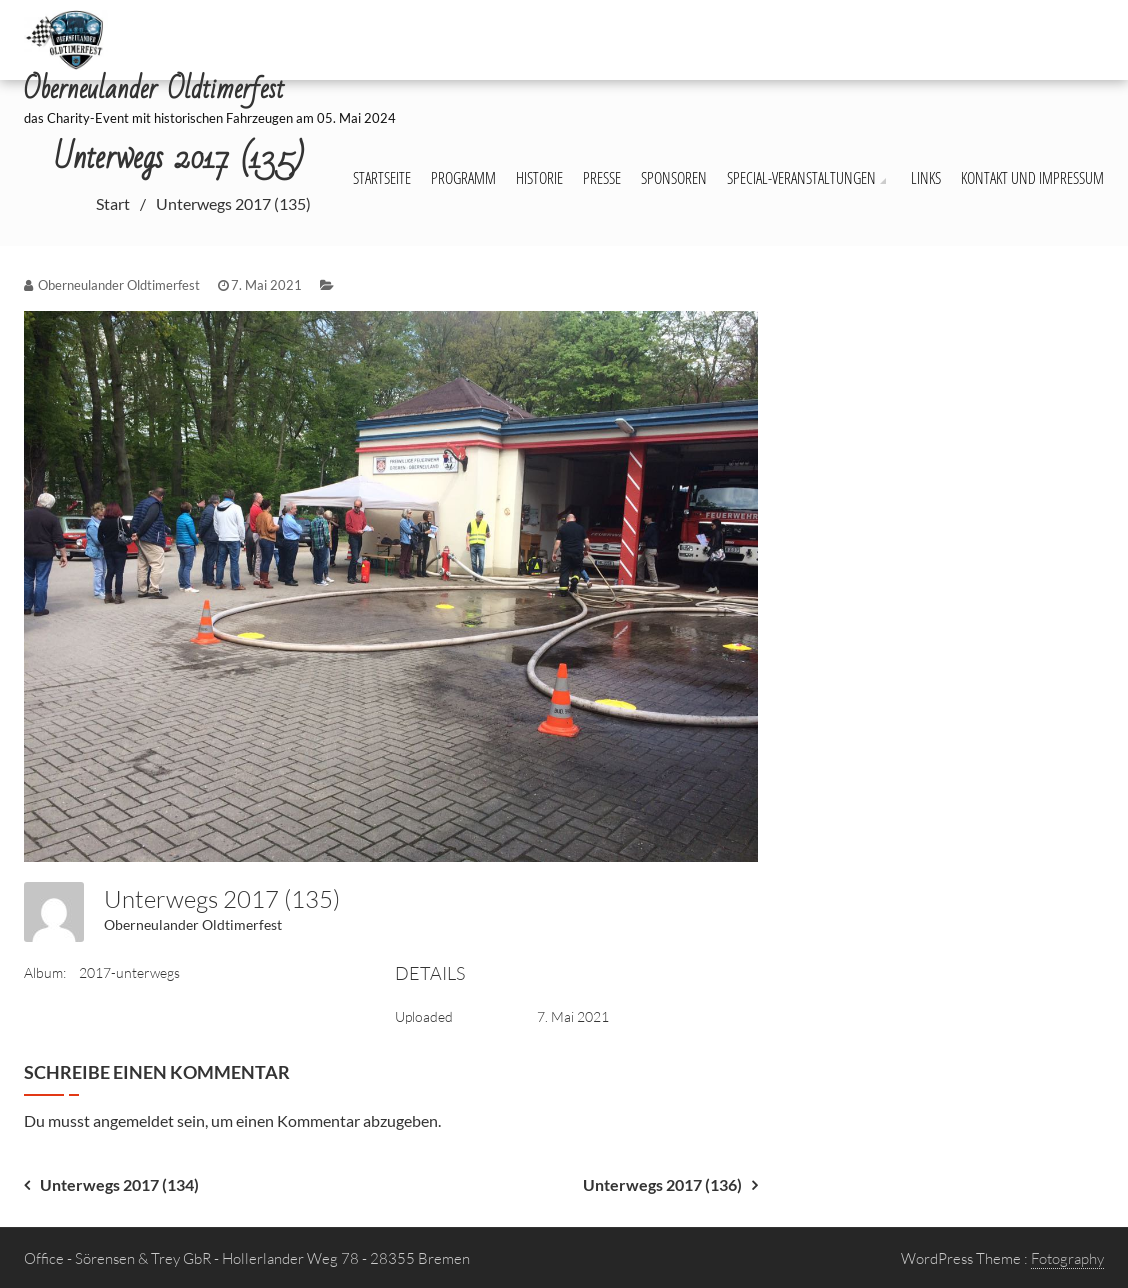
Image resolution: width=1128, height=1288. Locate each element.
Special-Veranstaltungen (801, 178)
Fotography (1067, 1258)
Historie (539, 178)
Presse (602, 178)
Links (926, 178)
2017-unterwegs (129, 972)
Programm (463, 178)
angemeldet (133, 1120)
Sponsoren (674, 178)
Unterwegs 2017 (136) (662, 1184)
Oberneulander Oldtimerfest (193, 924)
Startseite (382, 178)
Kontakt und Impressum (1032, 178)
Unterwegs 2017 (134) (119, 1184)
